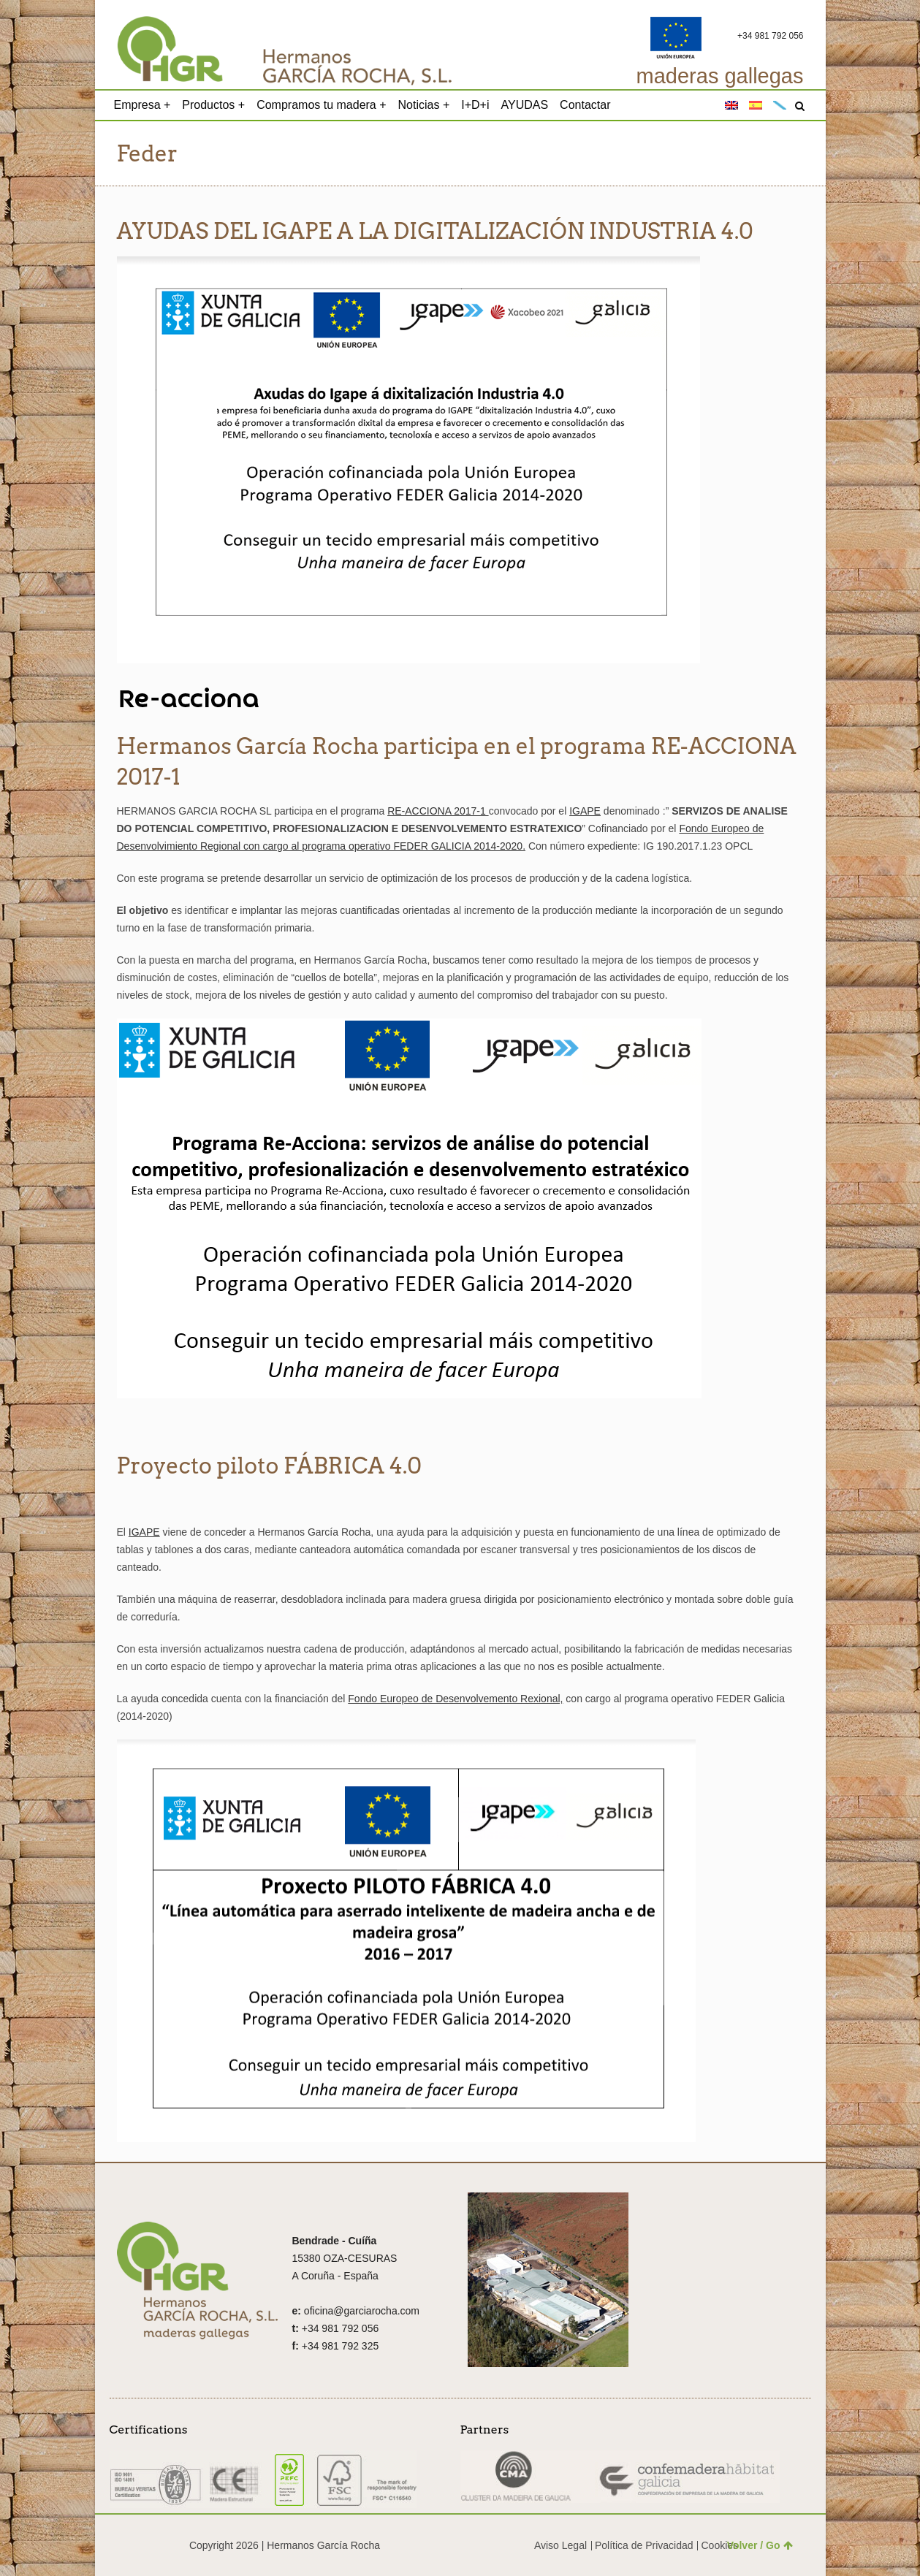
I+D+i (475, 105)
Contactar (585, 105)
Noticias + (424, 105)
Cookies (719, 2545)
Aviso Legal (560, 2545)
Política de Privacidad (644, 2545)
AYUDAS (525, 105)
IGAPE (585, 811)
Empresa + (142, 105)
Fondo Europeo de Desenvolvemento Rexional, (455, 1698)
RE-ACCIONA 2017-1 (438, 811)
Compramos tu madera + (321, 105)
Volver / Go (760, 2545)
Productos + (213, 105)
